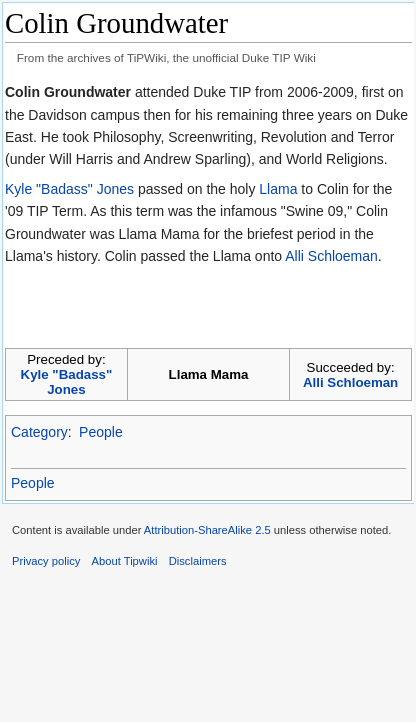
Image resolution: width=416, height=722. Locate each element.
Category (39, 432)
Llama (278, 189)
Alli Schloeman (331, 256)
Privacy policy (46, 561)
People (101, 432)
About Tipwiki (125, 561)
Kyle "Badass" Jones (69, 189)
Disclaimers (198, 561)
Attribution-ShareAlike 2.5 (207, 530)
